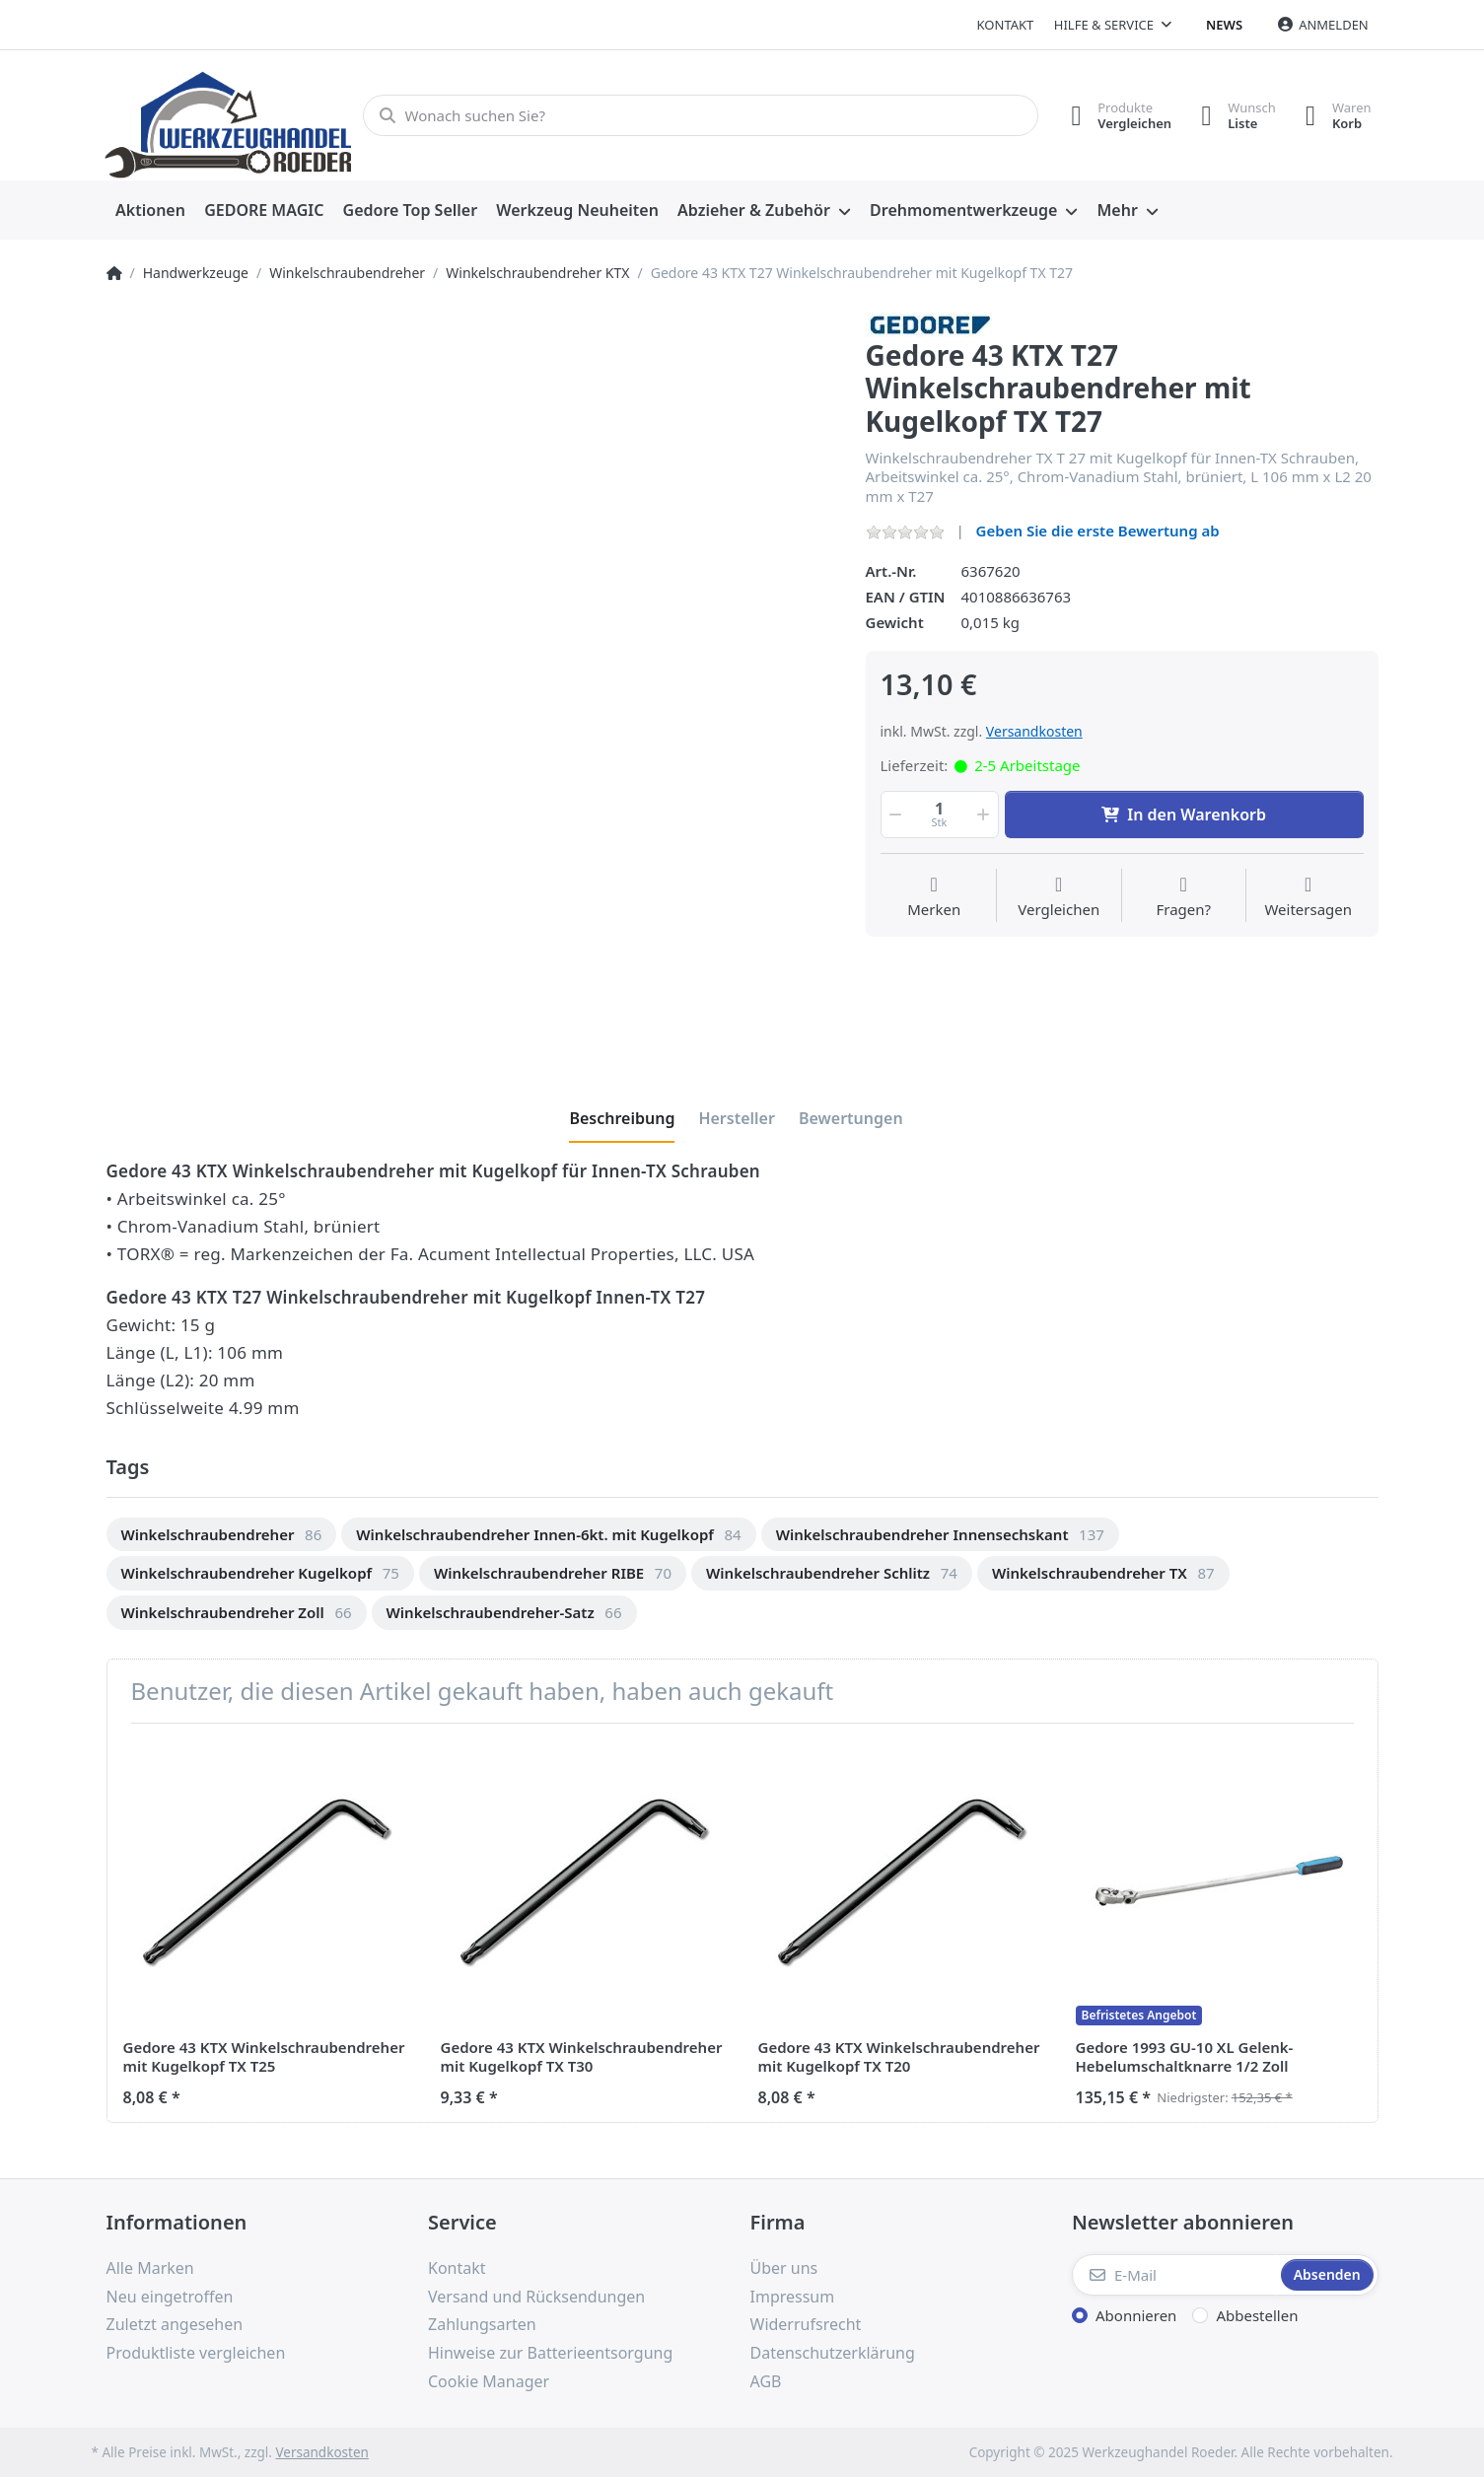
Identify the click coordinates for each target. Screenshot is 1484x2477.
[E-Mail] (1174, 2275)
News (1224, 25)
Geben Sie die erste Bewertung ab (1098, 530)
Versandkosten (1034, 731)
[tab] (621, 1118)
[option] (221, 1535)
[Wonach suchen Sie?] (700, 115)
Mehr (1116, 210)
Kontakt (1005, 25)
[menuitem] (150, 211)
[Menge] (940, 814)
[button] (894, 814)
